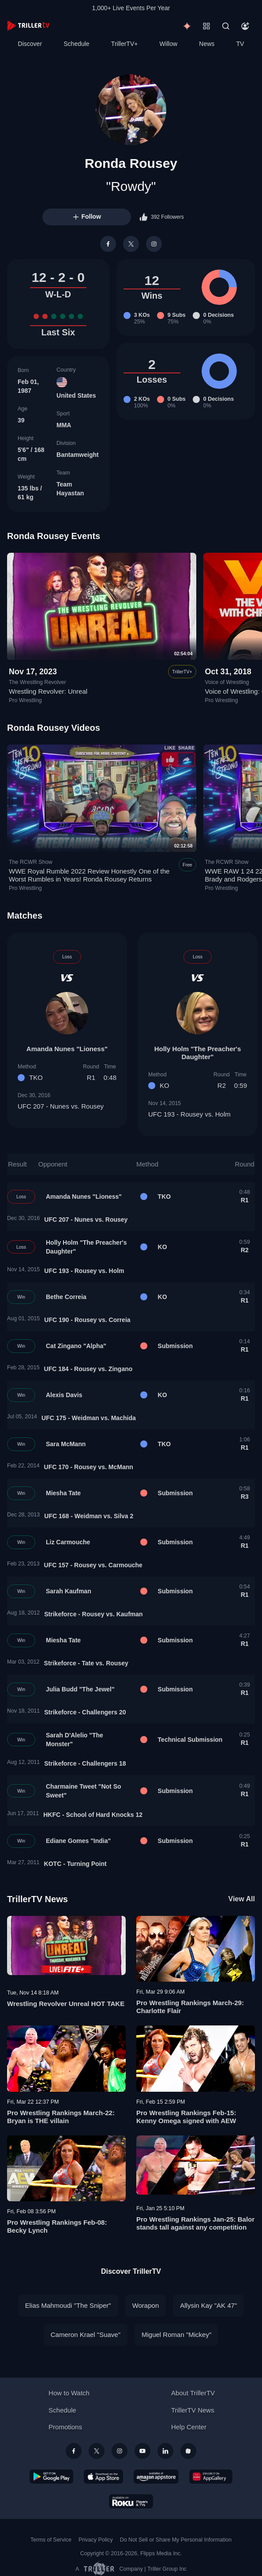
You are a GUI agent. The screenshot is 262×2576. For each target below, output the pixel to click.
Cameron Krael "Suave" (85, 2334)
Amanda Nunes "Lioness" (67, 1048)
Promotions (65, 2427)
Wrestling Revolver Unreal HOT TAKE (65, 2003)
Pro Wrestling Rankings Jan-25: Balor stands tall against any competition (195, 2223)
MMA (63, 425)
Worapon (145, 2305)
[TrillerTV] (28, 26)
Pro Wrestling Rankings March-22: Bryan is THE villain (61, 2116)
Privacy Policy (96, 2540)
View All (241, 1899)
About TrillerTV (193, 2393)
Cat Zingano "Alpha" (76, 1345)
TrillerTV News (37, 1899)
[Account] (245, 26)
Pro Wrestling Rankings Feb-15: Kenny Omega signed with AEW (186, 2116)
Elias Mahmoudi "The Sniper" (68, 2305)
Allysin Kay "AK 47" (208, 2305)
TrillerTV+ (124, 43)
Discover (30, 43)
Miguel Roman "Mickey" (176, 2334)
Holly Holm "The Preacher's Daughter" (197, 1052)
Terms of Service (50, 2540)
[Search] (226, 26)
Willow (168, 43)
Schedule (76, 43)
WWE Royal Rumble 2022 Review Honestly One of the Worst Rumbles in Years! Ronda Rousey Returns (89, 875)
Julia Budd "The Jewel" (80, 1689)
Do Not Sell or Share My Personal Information (176, 2540)
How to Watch (69, 2393)
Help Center (188, 2427)
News (206, 43)
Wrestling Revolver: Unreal (48, 691)
